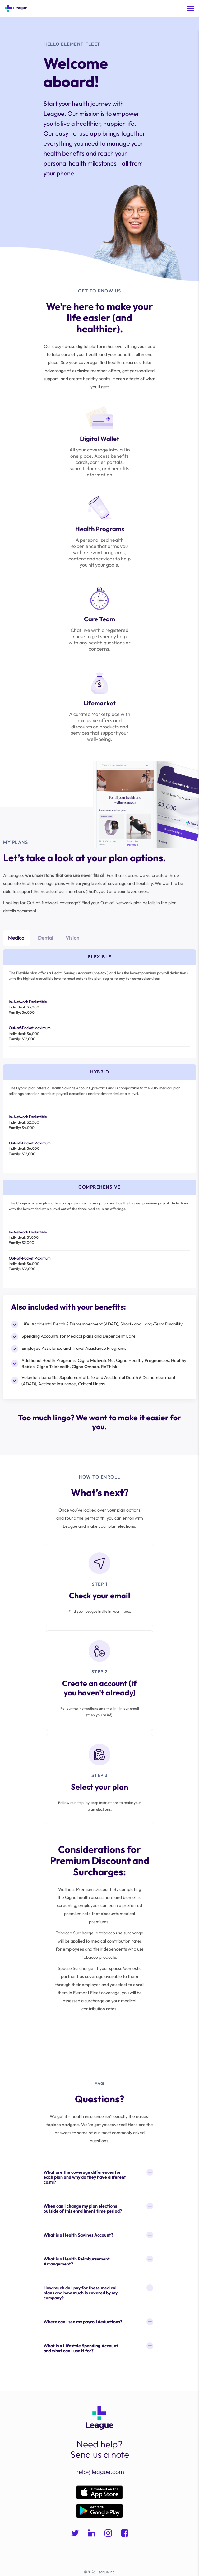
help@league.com (99, 2471)
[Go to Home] (16, 8)
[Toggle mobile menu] (190, 8)
